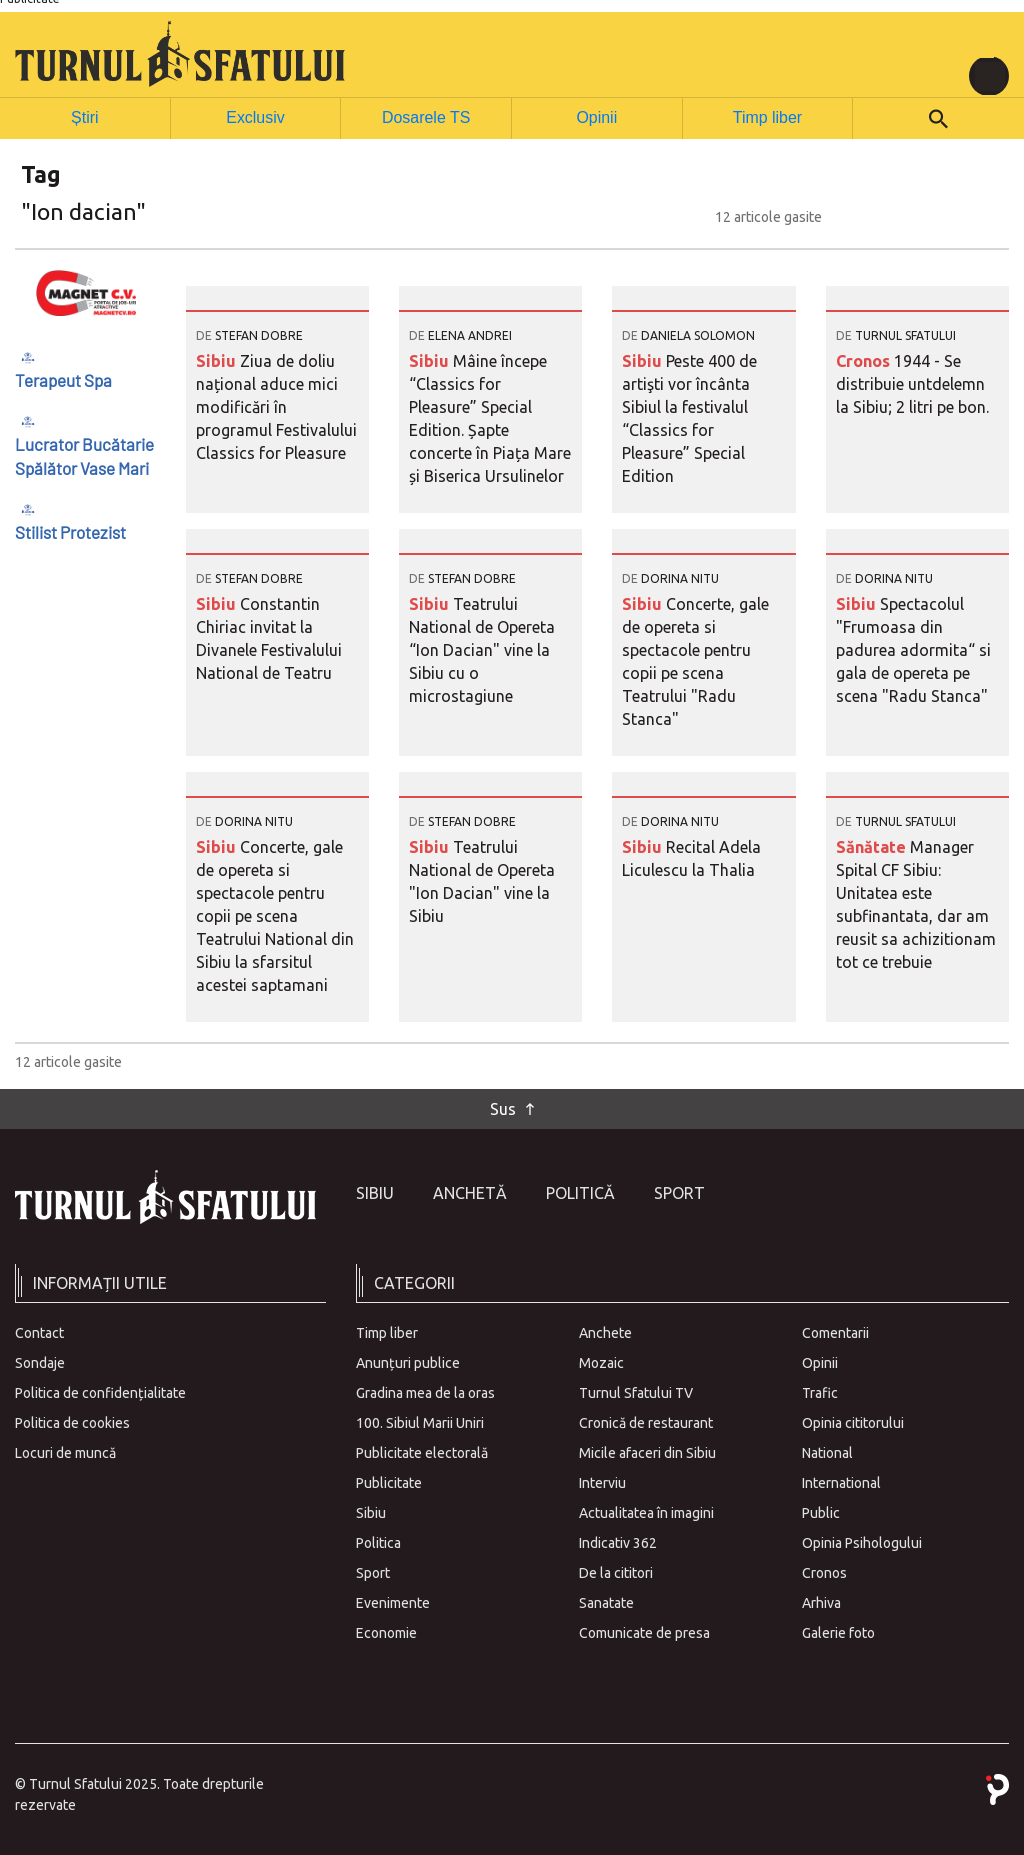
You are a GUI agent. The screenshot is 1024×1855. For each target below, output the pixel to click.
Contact (39, 1332)
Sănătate (873, 846)
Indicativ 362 (618, 1542)
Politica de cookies (72, 1422)
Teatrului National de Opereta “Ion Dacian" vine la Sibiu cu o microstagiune (482, 649)
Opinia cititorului (853, 1422)
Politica (378, 1542)
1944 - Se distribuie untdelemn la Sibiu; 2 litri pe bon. (912, 383)
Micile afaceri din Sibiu (647, 1452)
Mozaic (601, 1362)
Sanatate (606, 1602)
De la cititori (616, 1572)
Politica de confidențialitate (100, 1392)
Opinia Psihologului (862, 1542)
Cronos (865, 360)
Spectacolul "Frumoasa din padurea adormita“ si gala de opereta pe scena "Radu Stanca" (913, 649)
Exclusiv (255, 117)
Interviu (602, 1482)
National (827, 1452)
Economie (386, 1632)
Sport (679, 1192)
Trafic (820, 1392)
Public (821, 1512)
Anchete (605, 1332)
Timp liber (767, 117)
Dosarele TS (426, 117)
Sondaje (40, 1362)
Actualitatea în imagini (646, 1512)
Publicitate (389, 1482)
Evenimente (393, 1602)
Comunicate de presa (644, 1632)
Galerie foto (838, 1632)
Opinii (596, 117)
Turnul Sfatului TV (636, 1392)
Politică (580, 1192)
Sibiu (218, 360)
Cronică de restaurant (646, 1422)
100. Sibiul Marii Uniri (420, 1422)
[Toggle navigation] (989, 76)
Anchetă (470, 1192)
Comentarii (835, 1332)
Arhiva (821, 1602)
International (841, 1482)
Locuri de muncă (65, 1452)
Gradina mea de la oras (425, 1392)
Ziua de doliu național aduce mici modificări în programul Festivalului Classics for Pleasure (276, 406)
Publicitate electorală (422, 1452)
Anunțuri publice (408, 1362)
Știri (85, 117)
